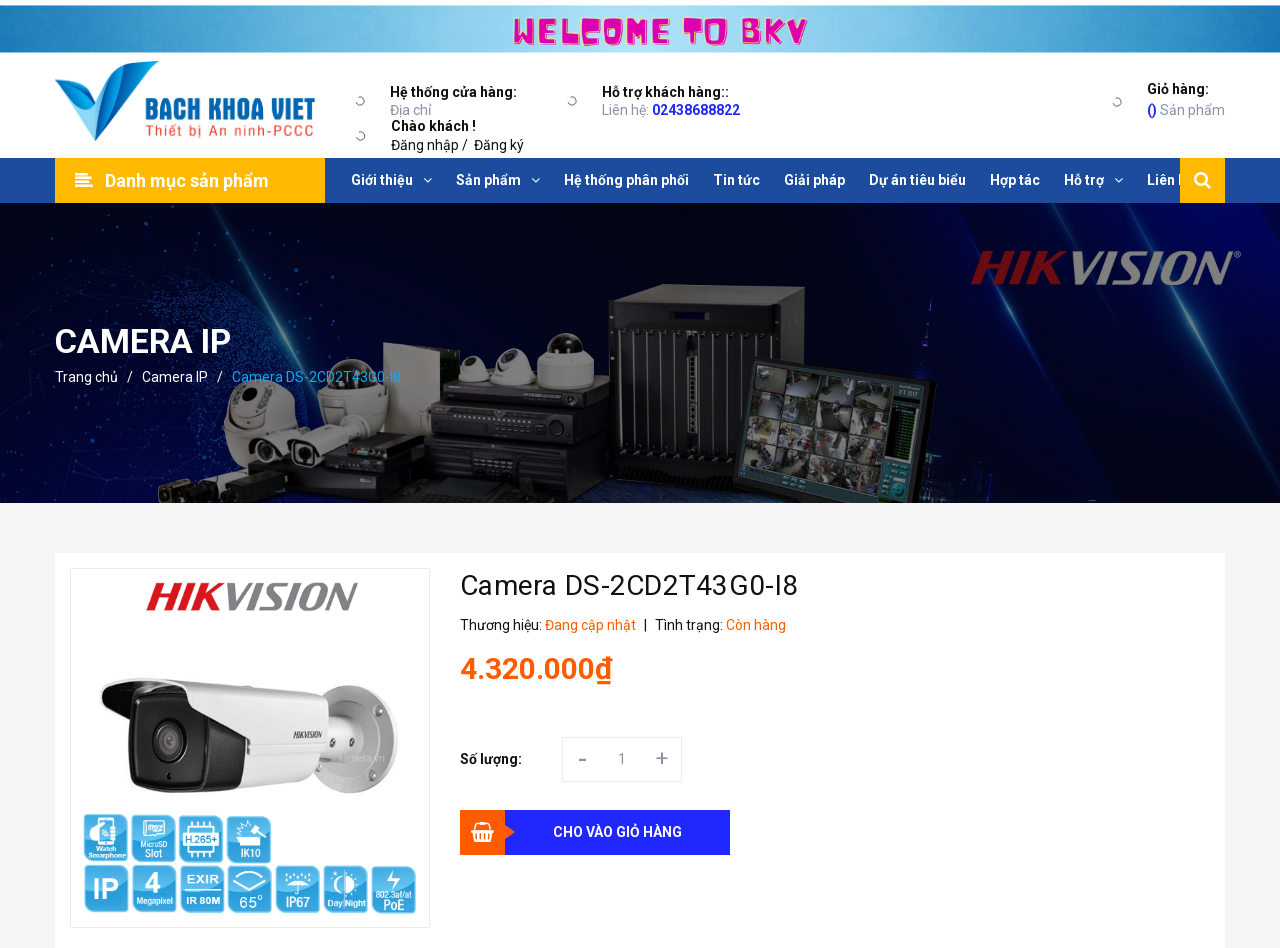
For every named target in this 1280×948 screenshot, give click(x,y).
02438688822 (696, 110)
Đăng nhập (425, 145)
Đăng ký (499, 145)
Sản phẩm (1186, 98)
